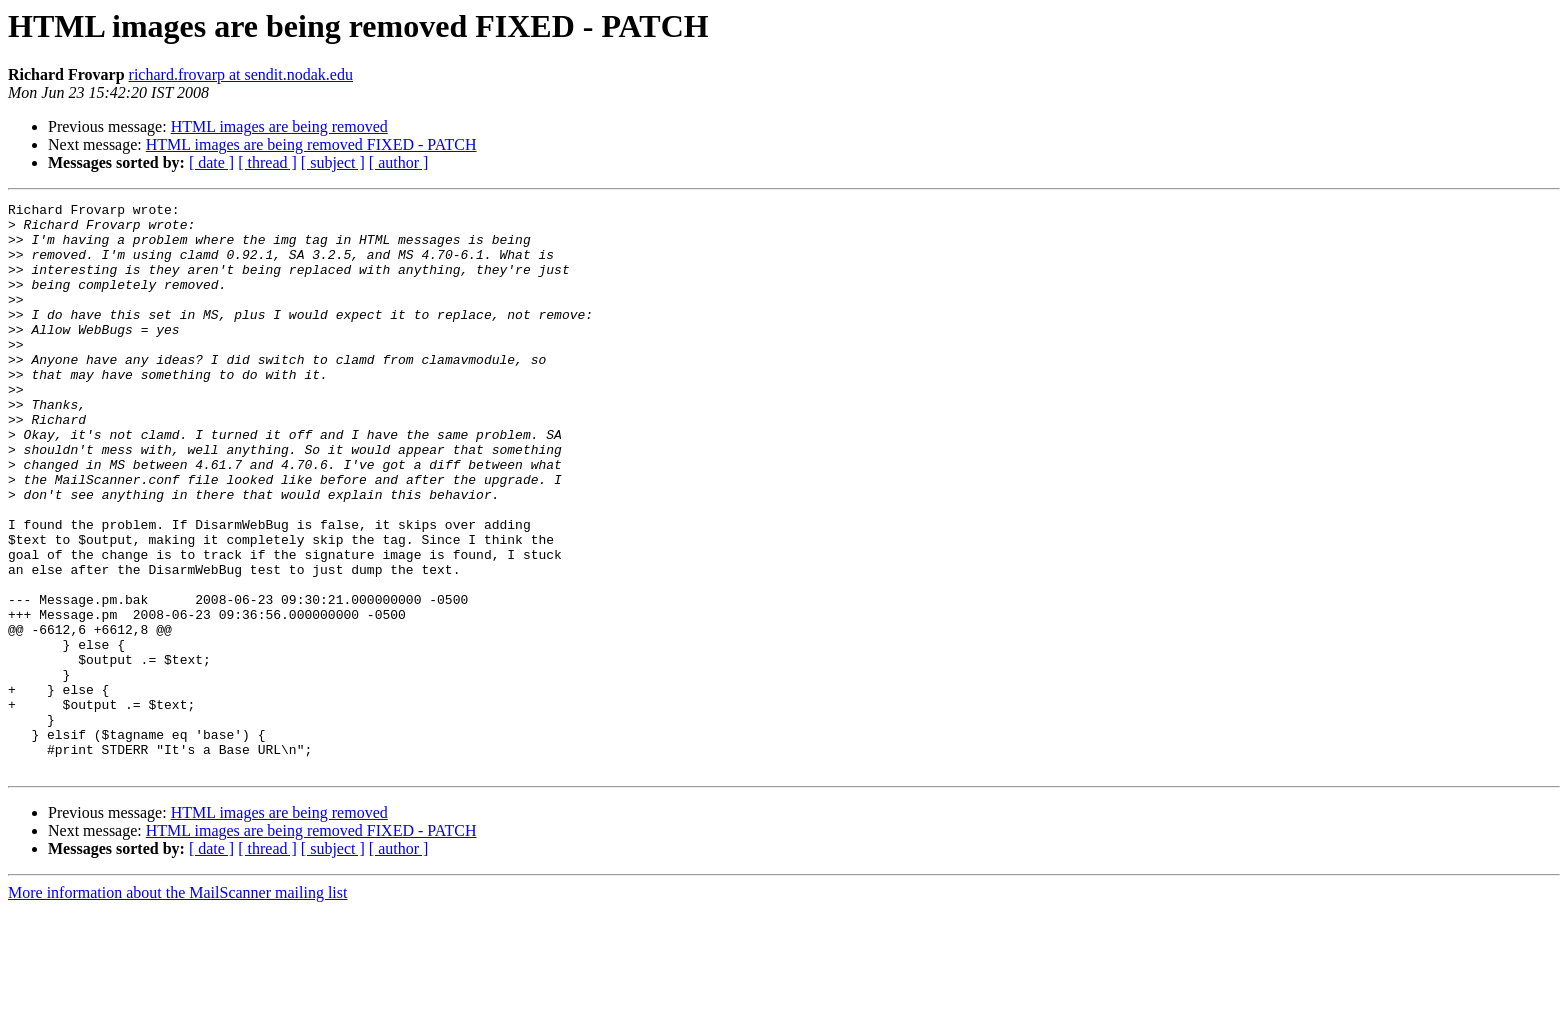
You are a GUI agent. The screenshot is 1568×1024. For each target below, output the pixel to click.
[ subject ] (333, 162)
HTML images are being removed (279, 126)
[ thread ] (267, 162)
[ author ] (399, 162)
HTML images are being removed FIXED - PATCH (311, 144)
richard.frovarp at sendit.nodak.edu (241, 74)
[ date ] (211, 162)
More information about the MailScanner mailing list (177, 1006)
